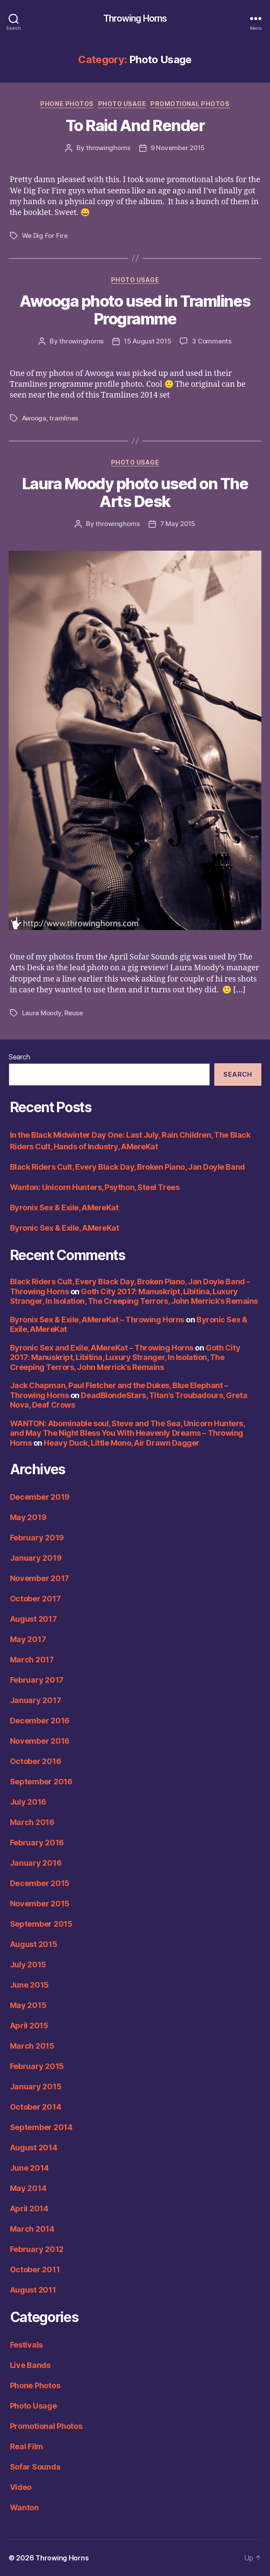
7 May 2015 (177, 524)
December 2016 (40, 1720)
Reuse (73, 1013)
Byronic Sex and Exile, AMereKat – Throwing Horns (102, 1347)
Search (19, 1056)
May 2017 (28, 1639)
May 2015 (28, 2005)
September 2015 (41, 1923)
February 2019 (37, 1537)
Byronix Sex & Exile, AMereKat (64, 1207)
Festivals (26, 2344)
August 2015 (33, 1944)
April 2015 (29, 2025)
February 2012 (37, 2249)
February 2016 (37, 1842)
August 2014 (33, 2147)
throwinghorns (108, 148)
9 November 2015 (178, 148)
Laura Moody (41, 1013)
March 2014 (32, 2228)
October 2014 (35, 2106)
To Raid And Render (135, 125)
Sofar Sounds (35, 2466)
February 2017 (37, 1679)
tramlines (63, 418)
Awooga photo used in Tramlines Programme (134, 310)
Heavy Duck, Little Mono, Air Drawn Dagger (122, 1442)
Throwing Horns (135, 18)
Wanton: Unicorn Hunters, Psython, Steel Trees (95, 1187)
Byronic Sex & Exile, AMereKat (64, 1227)
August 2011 (33, 2289)
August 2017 (33, 1618)
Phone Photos (66, 103)
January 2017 (35, 1700)
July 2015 (28, 1964)
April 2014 (29, 2208)
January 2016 (36, 1862)
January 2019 (36, 1557)
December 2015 (40, 1883)
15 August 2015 (147, 341)
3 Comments (211, 341)
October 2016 (35, 1761)
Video (21, 2487)
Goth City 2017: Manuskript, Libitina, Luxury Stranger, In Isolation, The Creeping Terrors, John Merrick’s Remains (134, 1296)
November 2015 (40, 1903)
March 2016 (32, 1822)
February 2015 (37, 2066)
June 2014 (29, 2167)
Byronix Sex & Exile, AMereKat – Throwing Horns (97, 1319)
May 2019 (28, 1517)
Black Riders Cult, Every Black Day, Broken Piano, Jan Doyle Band (127, 1166)
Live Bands (30, 2365)
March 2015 (32, 2045)
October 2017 (35, 1598)
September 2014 (41, 2127)
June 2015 (29, 1984)
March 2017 (32, 1659)
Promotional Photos (189, 103)
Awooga (34, 418)
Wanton (24, 2507)
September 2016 (41, 1781)
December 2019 (40, 1496)
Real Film (27, 2446)
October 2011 (35, 2269)
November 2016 (40, 1740)
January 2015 (36, 2086)
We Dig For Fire (45, 235)
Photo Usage (122, 103)
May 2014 (28, 2188)
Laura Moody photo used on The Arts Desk (135, 492)
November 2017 (40, 1578)
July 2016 (28, 1801)
